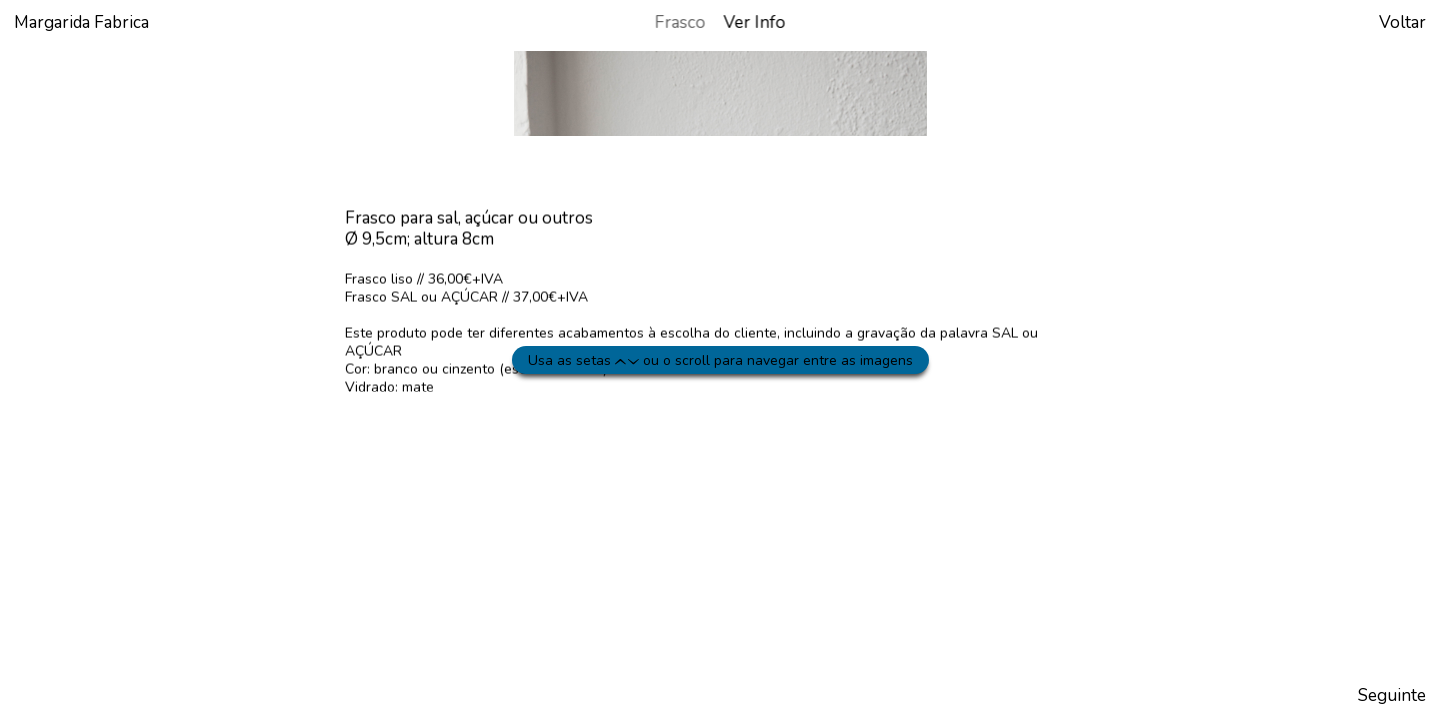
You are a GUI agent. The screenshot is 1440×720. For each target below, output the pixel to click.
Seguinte (1392, 695)
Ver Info (755, 22)
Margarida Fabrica (81, 22)
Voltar (1402, 22)
